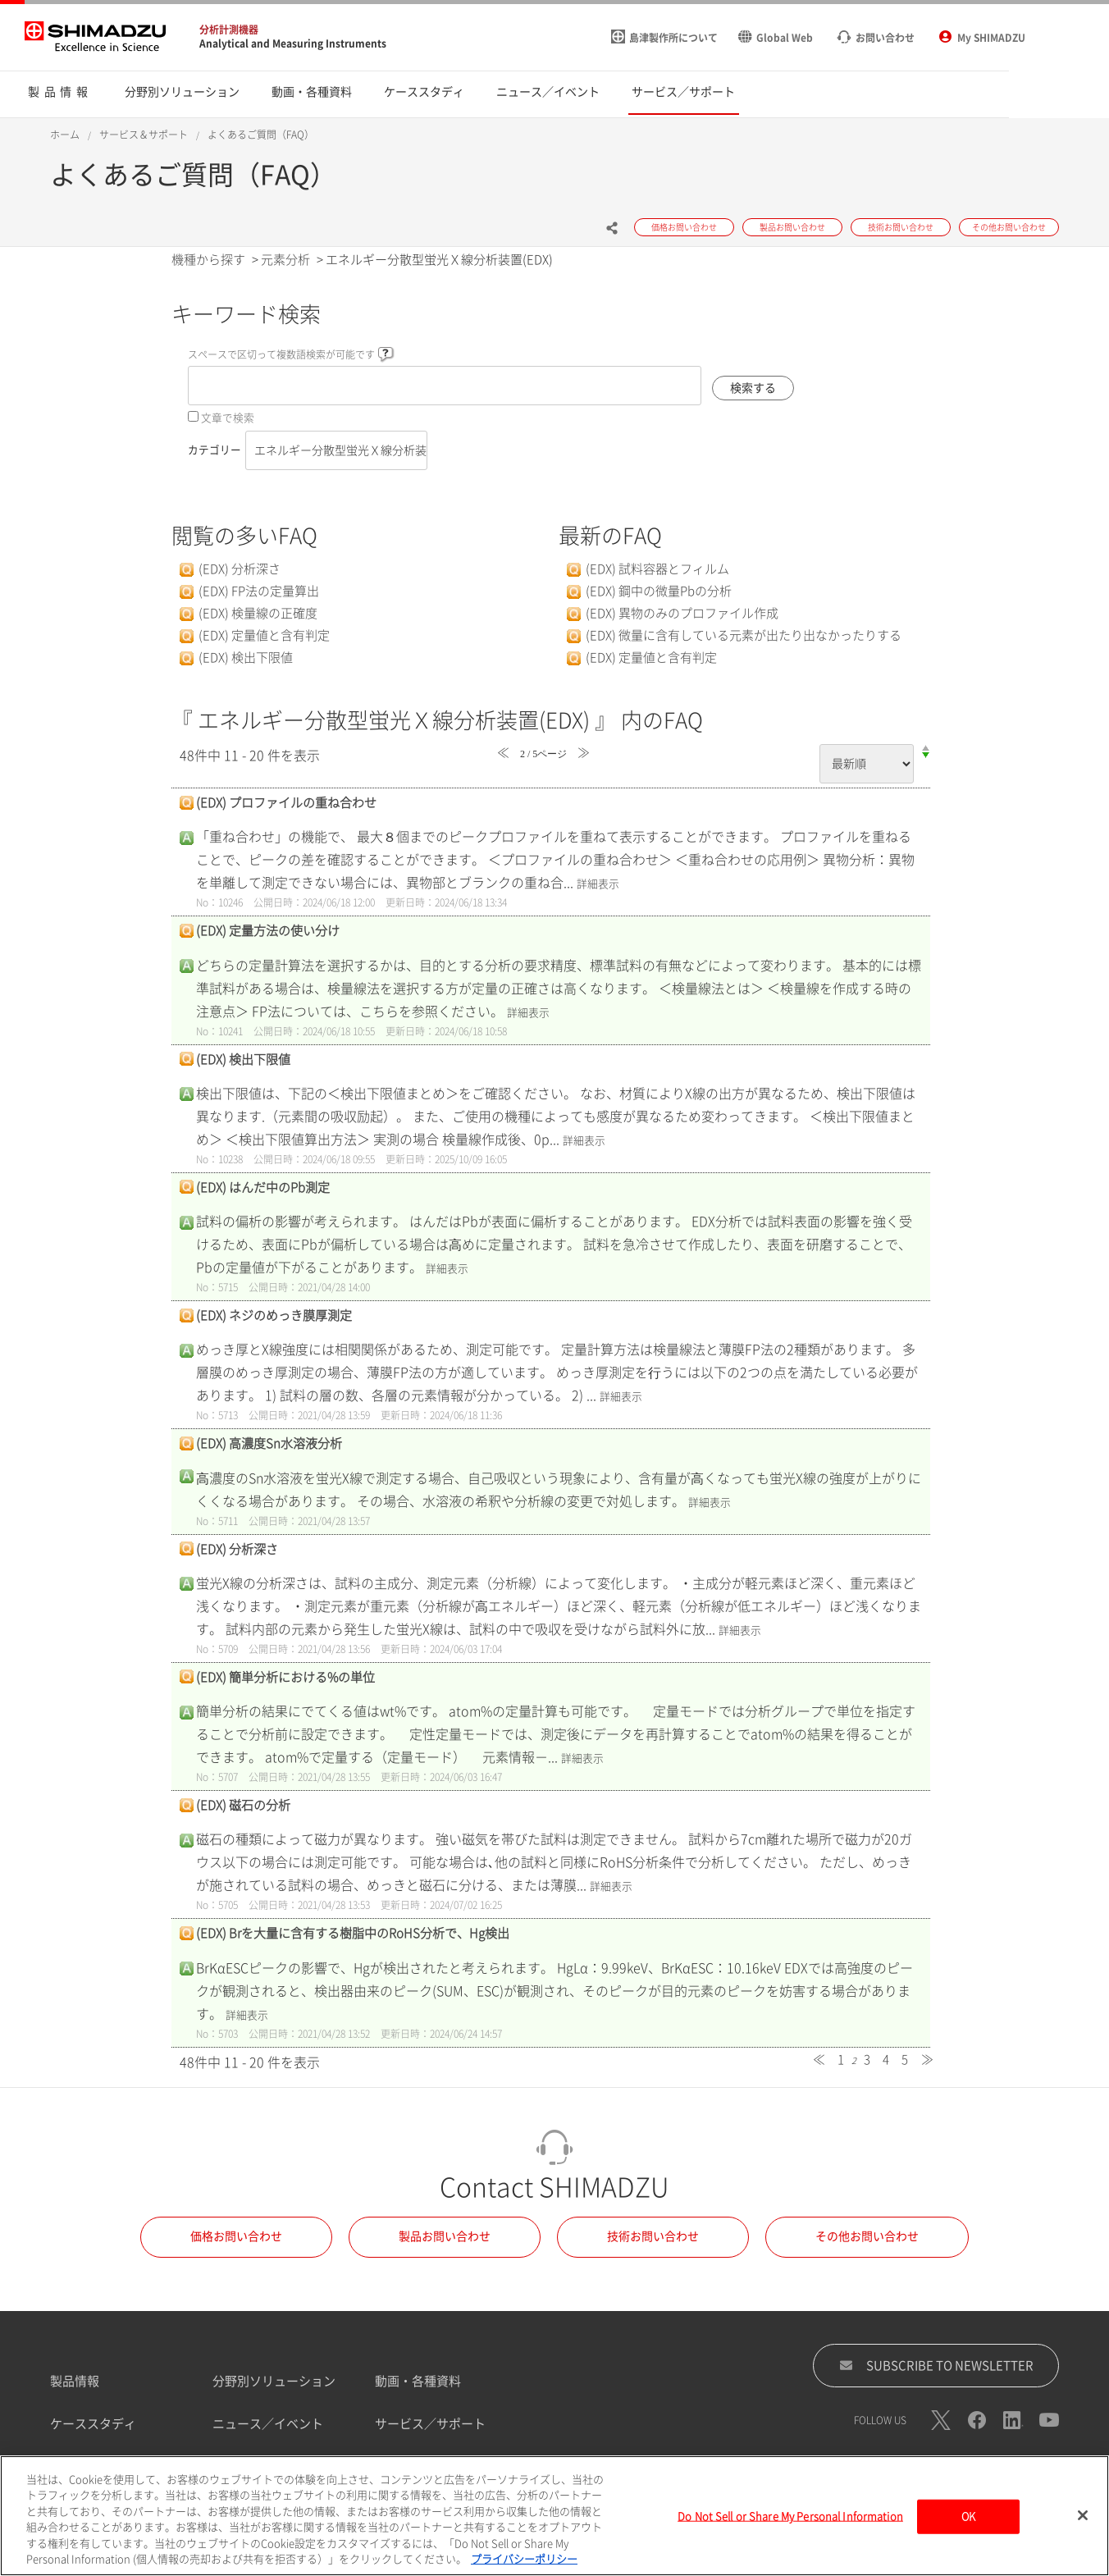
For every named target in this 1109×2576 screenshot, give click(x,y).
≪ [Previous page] (819, 2059)
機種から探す (208, 259)
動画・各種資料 (418, 2381)
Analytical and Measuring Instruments (292, 43)
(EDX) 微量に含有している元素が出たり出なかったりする (743, 635)
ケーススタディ (93, 2424)
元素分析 (285, 259)
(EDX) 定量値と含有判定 (264, 635)
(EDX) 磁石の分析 (243, 1805)
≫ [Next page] (927, 2059)
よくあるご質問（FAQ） (261, 134)
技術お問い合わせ (653, 2236)
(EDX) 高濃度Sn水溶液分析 (269, 1443)
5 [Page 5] (904, 2059)
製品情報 (74, 2381)
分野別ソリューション (273, 2381)
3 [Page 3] (867, 2059)
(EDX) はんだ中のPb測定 (263, 1187)
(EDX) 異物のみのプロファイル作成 (682, 613)
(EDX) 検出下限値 (246, 657)
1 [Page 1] (840, 2059)
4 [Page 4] (886, 2059)
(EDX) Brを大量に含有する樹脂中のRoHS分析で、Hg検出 (352, 1933)
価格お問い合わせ (236, 2236)
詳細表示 (598, 884)
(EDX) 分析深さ (240, 569)
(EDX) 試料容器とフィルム (657, 569)
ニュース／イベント (267, 2424)
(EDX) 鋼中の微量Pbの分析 (659, 591)
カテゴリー (214, 450)
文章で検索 (227, 418)
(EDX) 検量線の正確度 (258, 613)
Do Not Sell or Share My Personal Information (790, 2529)
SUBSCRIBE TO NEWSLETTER (936, 2365)
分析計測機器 (228, 29)
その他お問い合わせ (867, 2236)
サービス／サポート (430, 2424)
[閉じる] (1083, 2528)
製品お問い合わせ (445, 2236)
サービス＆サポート (143, 134)
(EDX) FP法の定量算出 (259, 591)
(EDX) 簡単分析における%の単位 (285, 1677)
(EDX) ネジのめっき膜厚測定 (274, 1315)
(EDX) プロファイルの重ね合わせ (286, 803)
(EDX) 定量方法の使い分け (268, 931)
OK (968, 2529)
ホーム (65, 134)
